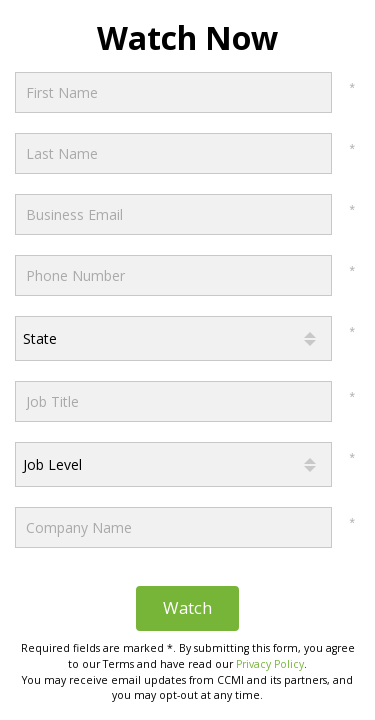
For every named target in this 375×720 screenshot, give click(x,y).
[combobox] (173, 338)
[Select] (173, 338)
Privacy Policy (270, 664)
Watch (187, 607)
